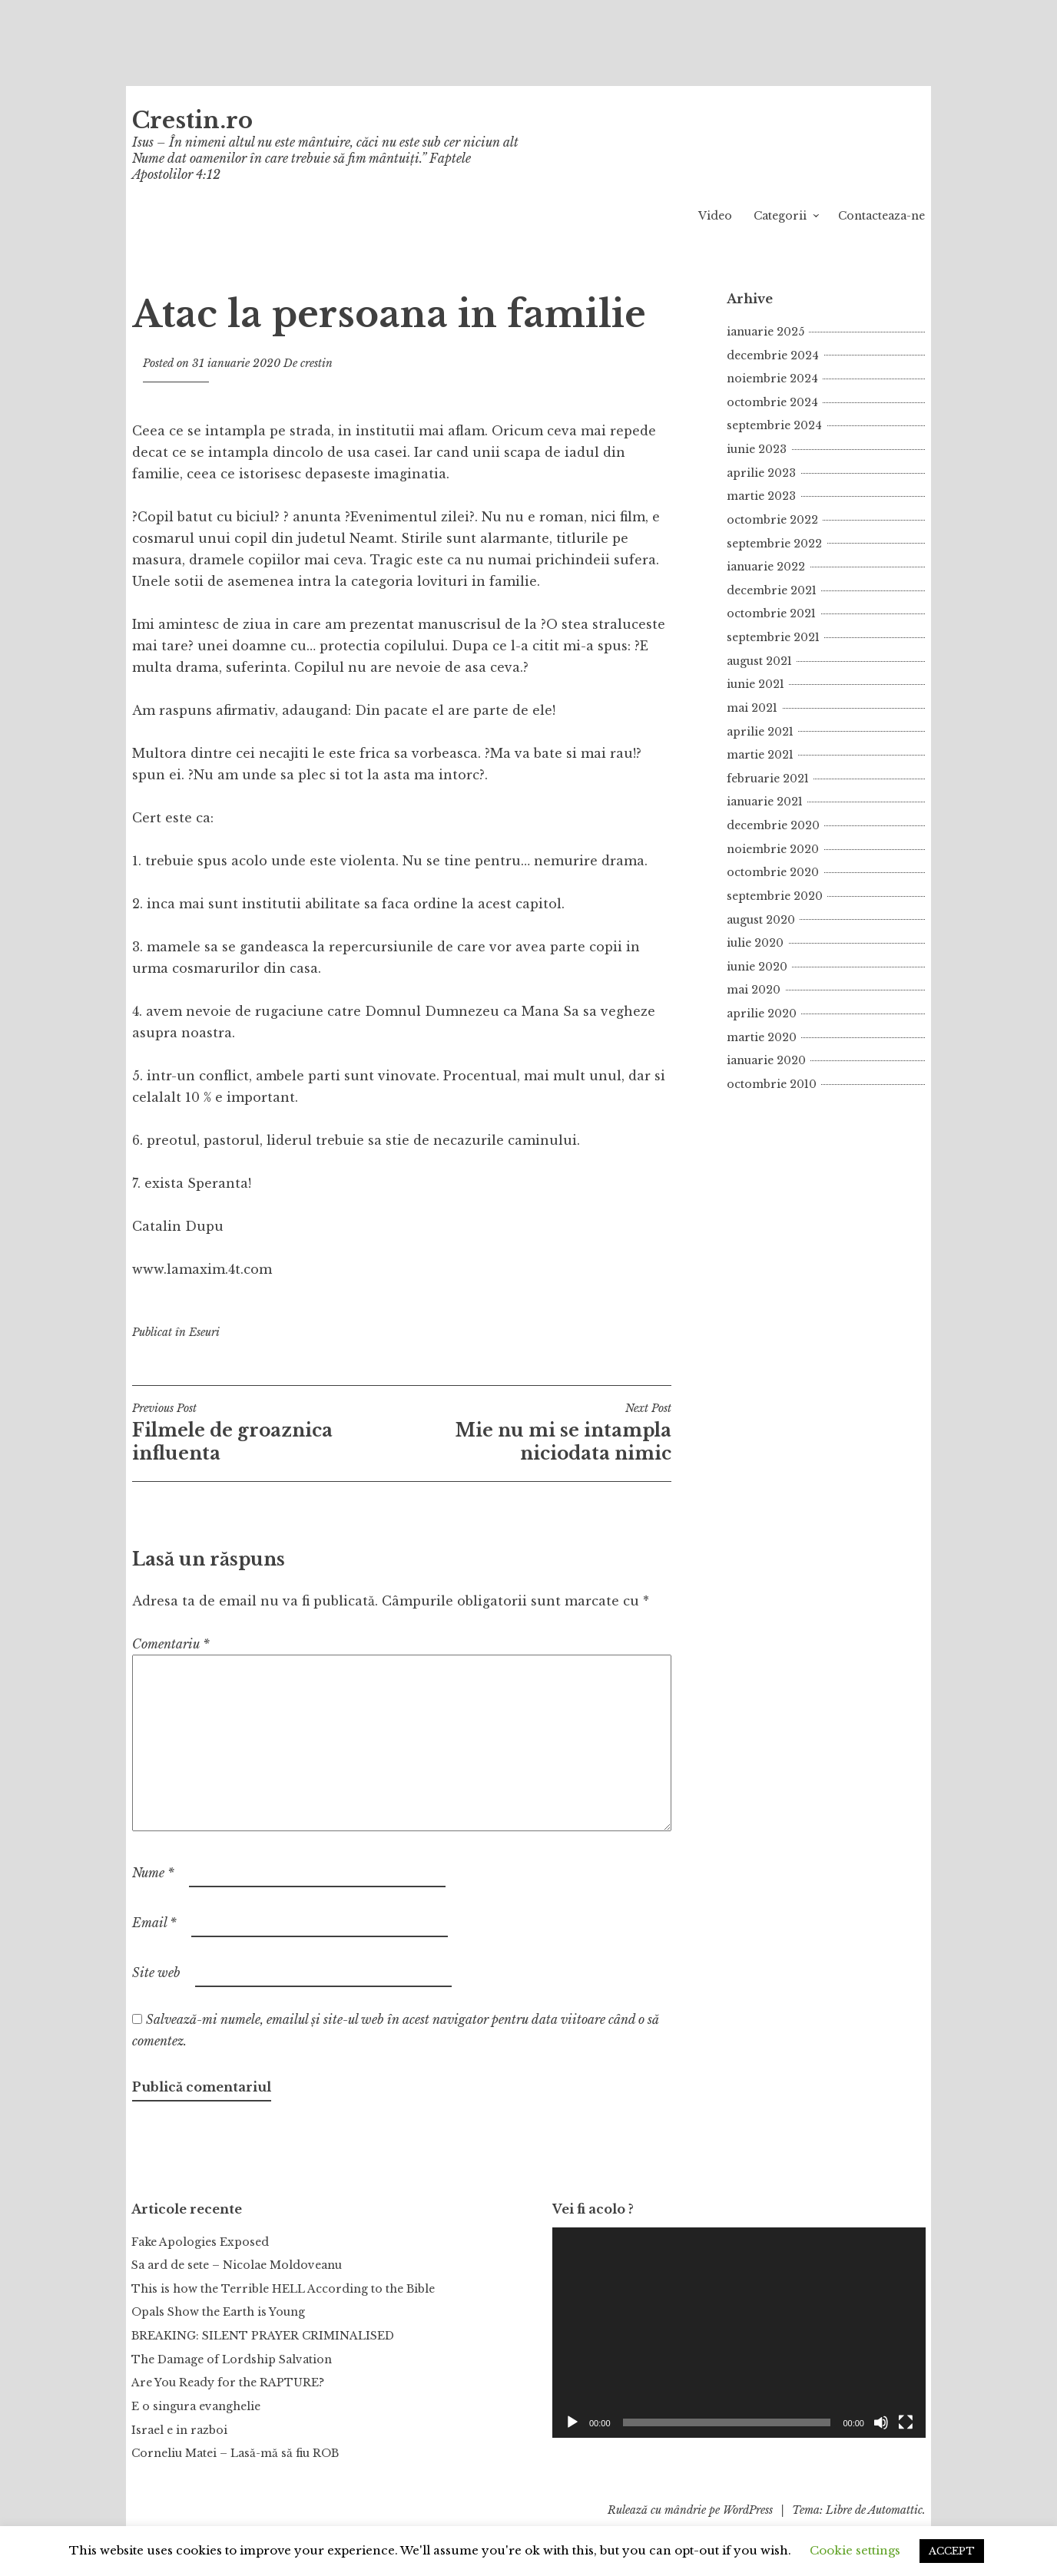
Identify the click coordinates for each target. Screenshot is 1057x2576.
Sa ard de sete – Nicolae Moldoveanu (236, 2265)
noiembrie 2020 (773, 849)
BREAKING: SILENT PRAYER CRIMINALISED (262, 2336)
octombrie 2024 (772, 402)
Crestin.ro (192, 120)
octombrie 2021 (771, 613)
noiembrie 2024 (772, 378)
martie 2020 (762, 1037)
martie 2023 (761, 496)
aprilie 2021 (760, 732)
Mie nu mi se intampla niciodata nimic (536, 1432)
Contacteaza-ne (881, 216)
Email (154, 1922)
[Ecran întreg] (905, 2422)
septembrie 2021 (773, 637)
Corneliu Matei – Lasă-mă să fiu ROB (235, 2453)
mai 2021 (752, 708)
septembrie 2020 (775, 896)
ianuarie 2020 (766, 1060)
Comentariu (171, 1644)
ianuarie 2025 (765, 332)
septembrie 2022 (774, 544)
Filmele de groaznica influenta (267, 1432)
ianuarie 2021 (765, 802)
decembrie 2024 (773, 355)
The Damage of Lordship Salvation (231, 2359)
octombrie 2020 (773, 872)
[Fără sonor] (881, 2422)
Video (715, 216)
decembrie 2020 (773, 825)
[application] (739, 2332)
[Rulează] (572, 2422)
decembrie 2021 (772, 590)
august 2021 (759, 661)
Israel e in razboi (179, 2430)
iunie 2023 (757, 449)
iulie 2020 (755, 943)
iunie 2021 (755, 684)
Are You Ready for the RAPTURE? (227, 2382)
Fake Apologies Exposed (200, 2242)
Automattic (895, 2510)
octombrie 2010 (772, 1084)
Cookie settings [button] (855, 2550)
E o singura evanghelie (195, 2406)
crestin (316, 363)
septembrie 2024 (774, 425)
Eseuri (204, 1332)
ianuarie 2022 (766, 567)
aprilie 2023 (761, 473)
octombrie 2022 (772, 520)
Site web (156, 1972)
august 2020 (761, 920)
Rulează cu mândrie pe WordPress (690, 2510)
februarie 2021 (768, 778)
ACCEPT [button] (952, 2551)
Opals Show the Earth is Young (218, 2312)
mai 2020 (753, 990)
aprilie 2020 (762, 1013)
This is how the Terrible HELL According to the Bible (283, 2289)
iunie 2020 (757, 967)
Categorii (780, 216)
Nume (153, 1872)
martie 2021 (760, 755)
